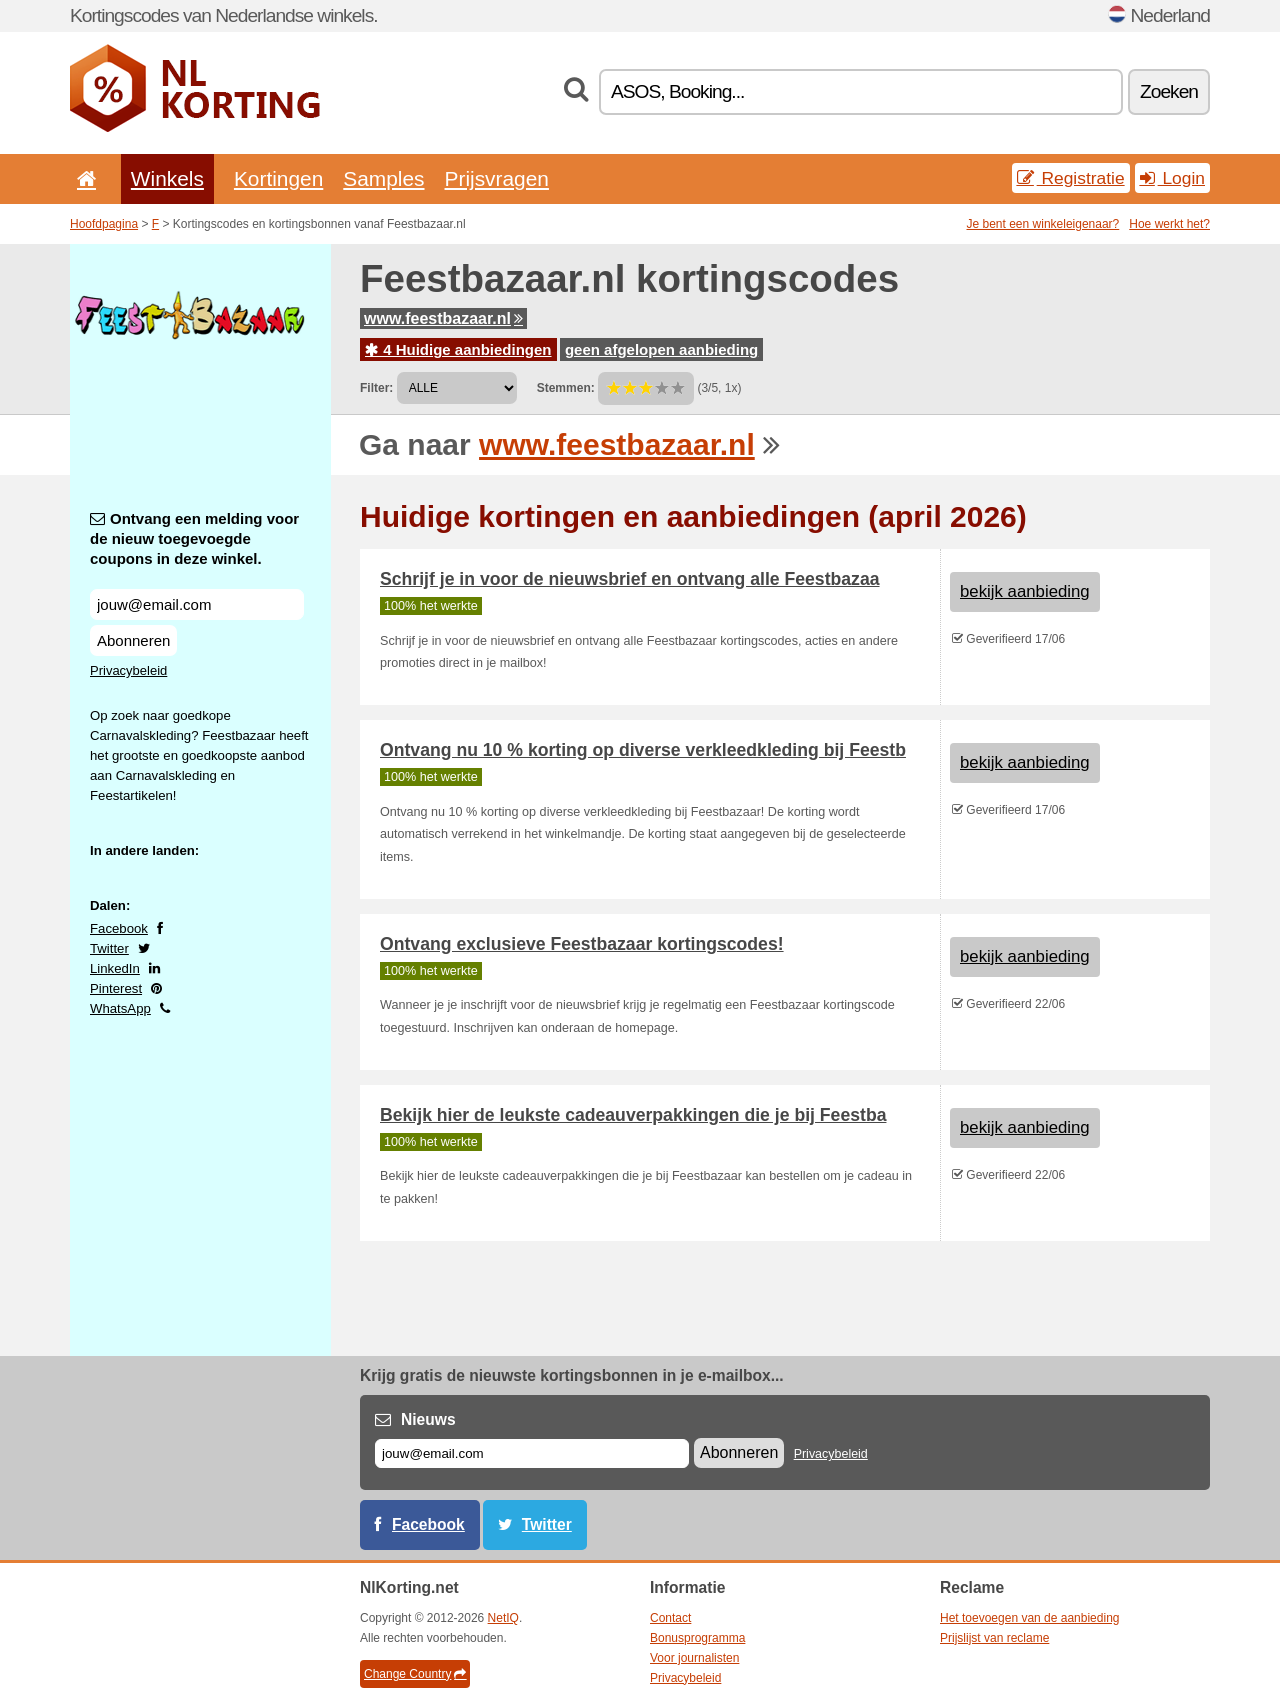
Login (1172, 178)
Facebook (119, 928)
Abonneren (133, 640)
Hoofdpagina (104, 224)
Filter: (376, 388)
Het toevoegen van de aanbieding (1029, 1618)
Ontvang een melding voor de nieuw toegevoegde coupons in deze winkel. (194, 538)
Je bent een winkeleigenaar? (1043, 224)
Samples (383, 178)
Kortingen (278, 178)
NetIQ (503, 1618)
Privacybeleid (128, 670)
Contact (670, 1618)
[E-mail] (532, 1453)
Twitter (109, 948)
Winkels (167, 178)
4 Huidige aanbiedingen (458, 349)
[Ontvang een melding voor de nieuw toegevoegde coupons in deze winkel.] (197, 604)
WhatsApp (120, 1008)
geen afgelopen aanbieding (661, 349)
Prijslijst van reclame (994, 1638)
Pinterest (116, 988)
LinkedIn (115, 968)
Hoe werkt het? (1169, 224)
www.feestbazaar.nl (443, 318)
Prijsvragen (497, 178)
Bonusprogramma (697, 1638)
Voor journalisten (694, 1658)
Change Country (415, 1674)
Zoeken (1169, 91)
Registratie (1071, 178)
